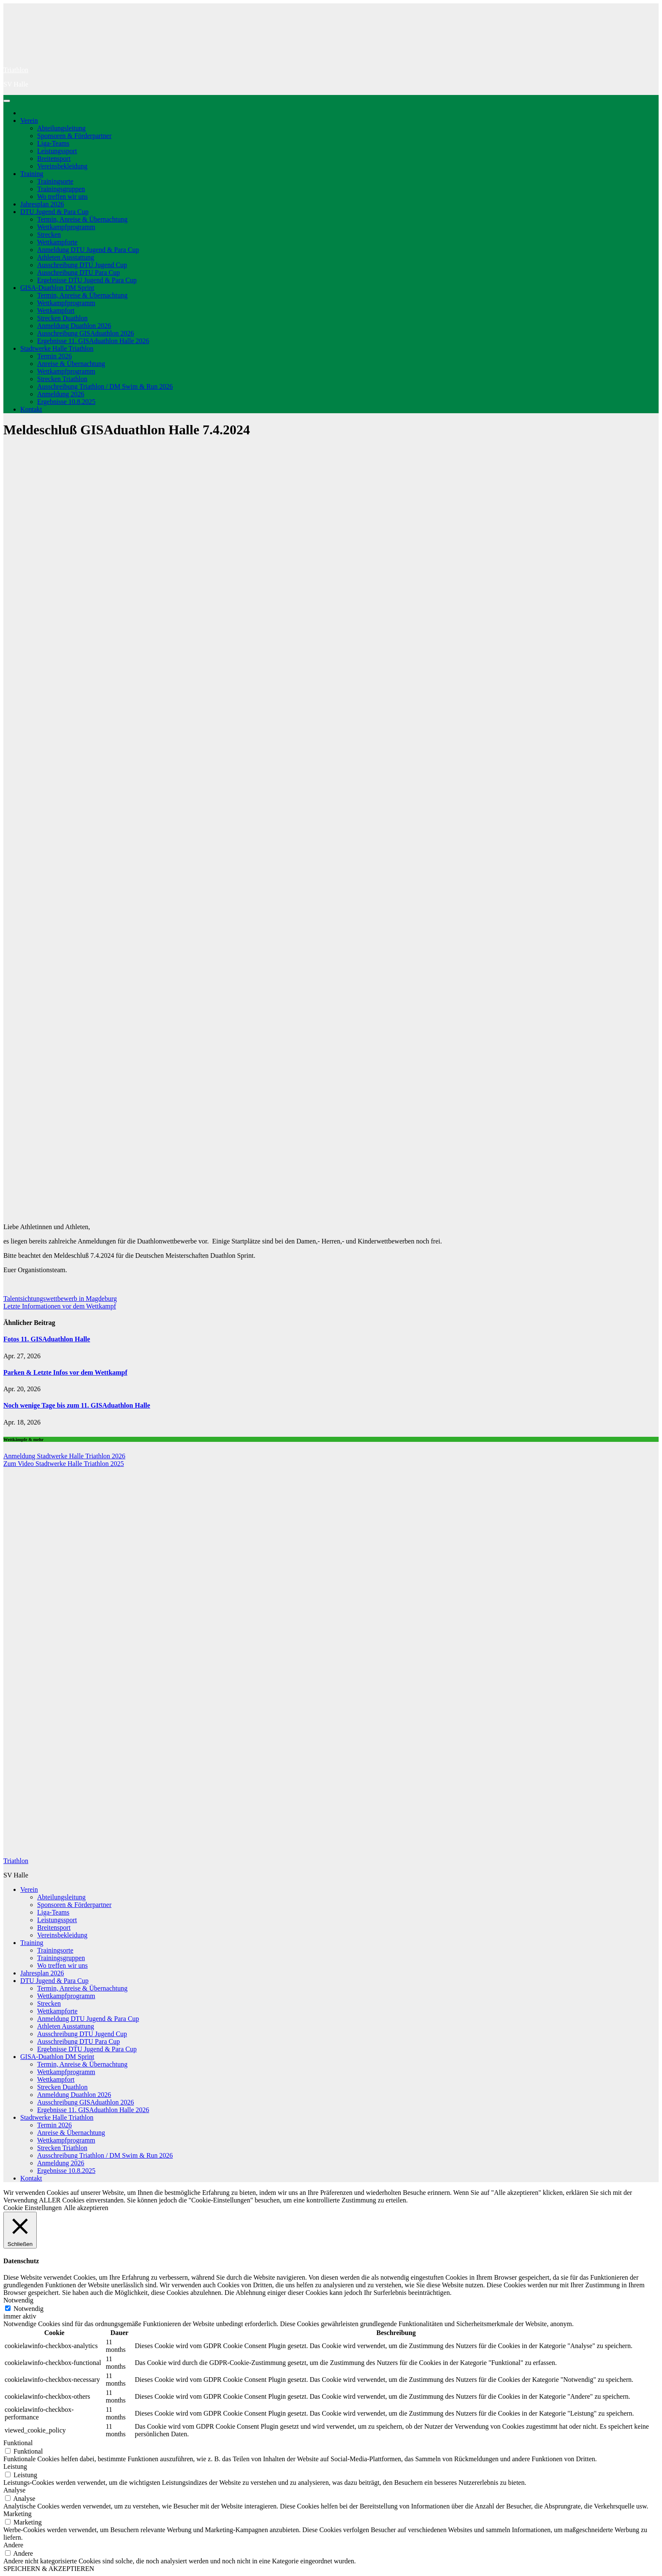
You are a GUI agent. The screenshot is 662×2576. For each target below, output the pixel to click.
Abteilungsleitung (61, 128)
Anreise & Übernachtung (71, 363)
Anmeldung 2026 (60, 394)
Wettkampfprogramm (66, 226)
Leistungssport (57, 150)
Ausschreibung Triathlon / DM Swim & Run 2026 (105, 386)
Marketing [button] (17, 2513)
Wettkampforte (57, 242)
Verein (29, 120)
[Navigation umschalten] (6, 101)
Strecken (49, 234)
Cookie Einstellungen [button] (32, 2207)
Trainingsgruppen (61, 188)
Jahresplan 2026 (42, 204)
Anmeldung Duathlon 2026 (74, 325)
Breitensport (54, 158)
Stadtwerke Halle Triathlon (56, 348)
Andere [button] (13, 2545)
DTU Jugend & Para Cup (54, 211)
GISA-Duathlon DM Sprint (57, 287)
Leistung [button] (15, 2466)
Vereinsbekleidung (62, 166)
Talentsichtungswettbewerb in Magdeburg (60, 1298)
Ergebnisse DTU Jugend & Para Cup (87, 280)
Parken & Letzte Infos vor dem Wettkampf (65, 1372)
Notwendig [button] (18, 2300)
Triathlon (15, 69)
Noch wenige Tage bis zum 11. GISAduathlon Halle (76, 1405)
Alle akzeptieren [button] (86, 2207)
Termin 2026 (54, 356)
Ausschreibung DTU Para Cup (78, 272)
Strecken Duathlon (62, 318)
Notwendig (28, 2308)
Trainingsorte (55, 181)
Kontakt (31, 409)
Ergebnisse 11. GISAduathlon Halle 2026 (93, 340)
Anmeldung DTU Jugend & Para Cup (88, 249)
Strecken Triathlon (62, 378)
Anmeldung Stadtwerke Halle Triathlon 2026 (64, 1456)
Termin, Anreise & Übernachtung (82, 219)
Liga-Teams (53, 143)
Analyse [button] (14, 2490)
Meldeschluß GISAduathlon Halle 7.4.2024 (126, 429)
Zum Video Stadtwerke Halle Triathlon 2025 (63, 1463)
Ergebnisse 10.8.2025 (66, 401)
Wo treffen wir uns (62, 196)
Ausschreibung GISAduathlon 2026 (85, 333)
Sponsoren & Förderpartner (74, 135)
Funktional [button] (18, 2442)
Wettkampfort (55, 310)
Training (31, 173)
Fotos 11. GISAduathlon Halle (46, 1339)
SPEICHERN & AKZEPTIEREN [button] (48, 2568)
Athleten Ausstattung (65, 257)
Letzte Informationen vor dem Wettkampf (59, 1306)
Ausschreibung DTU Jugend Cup (82, 264)
